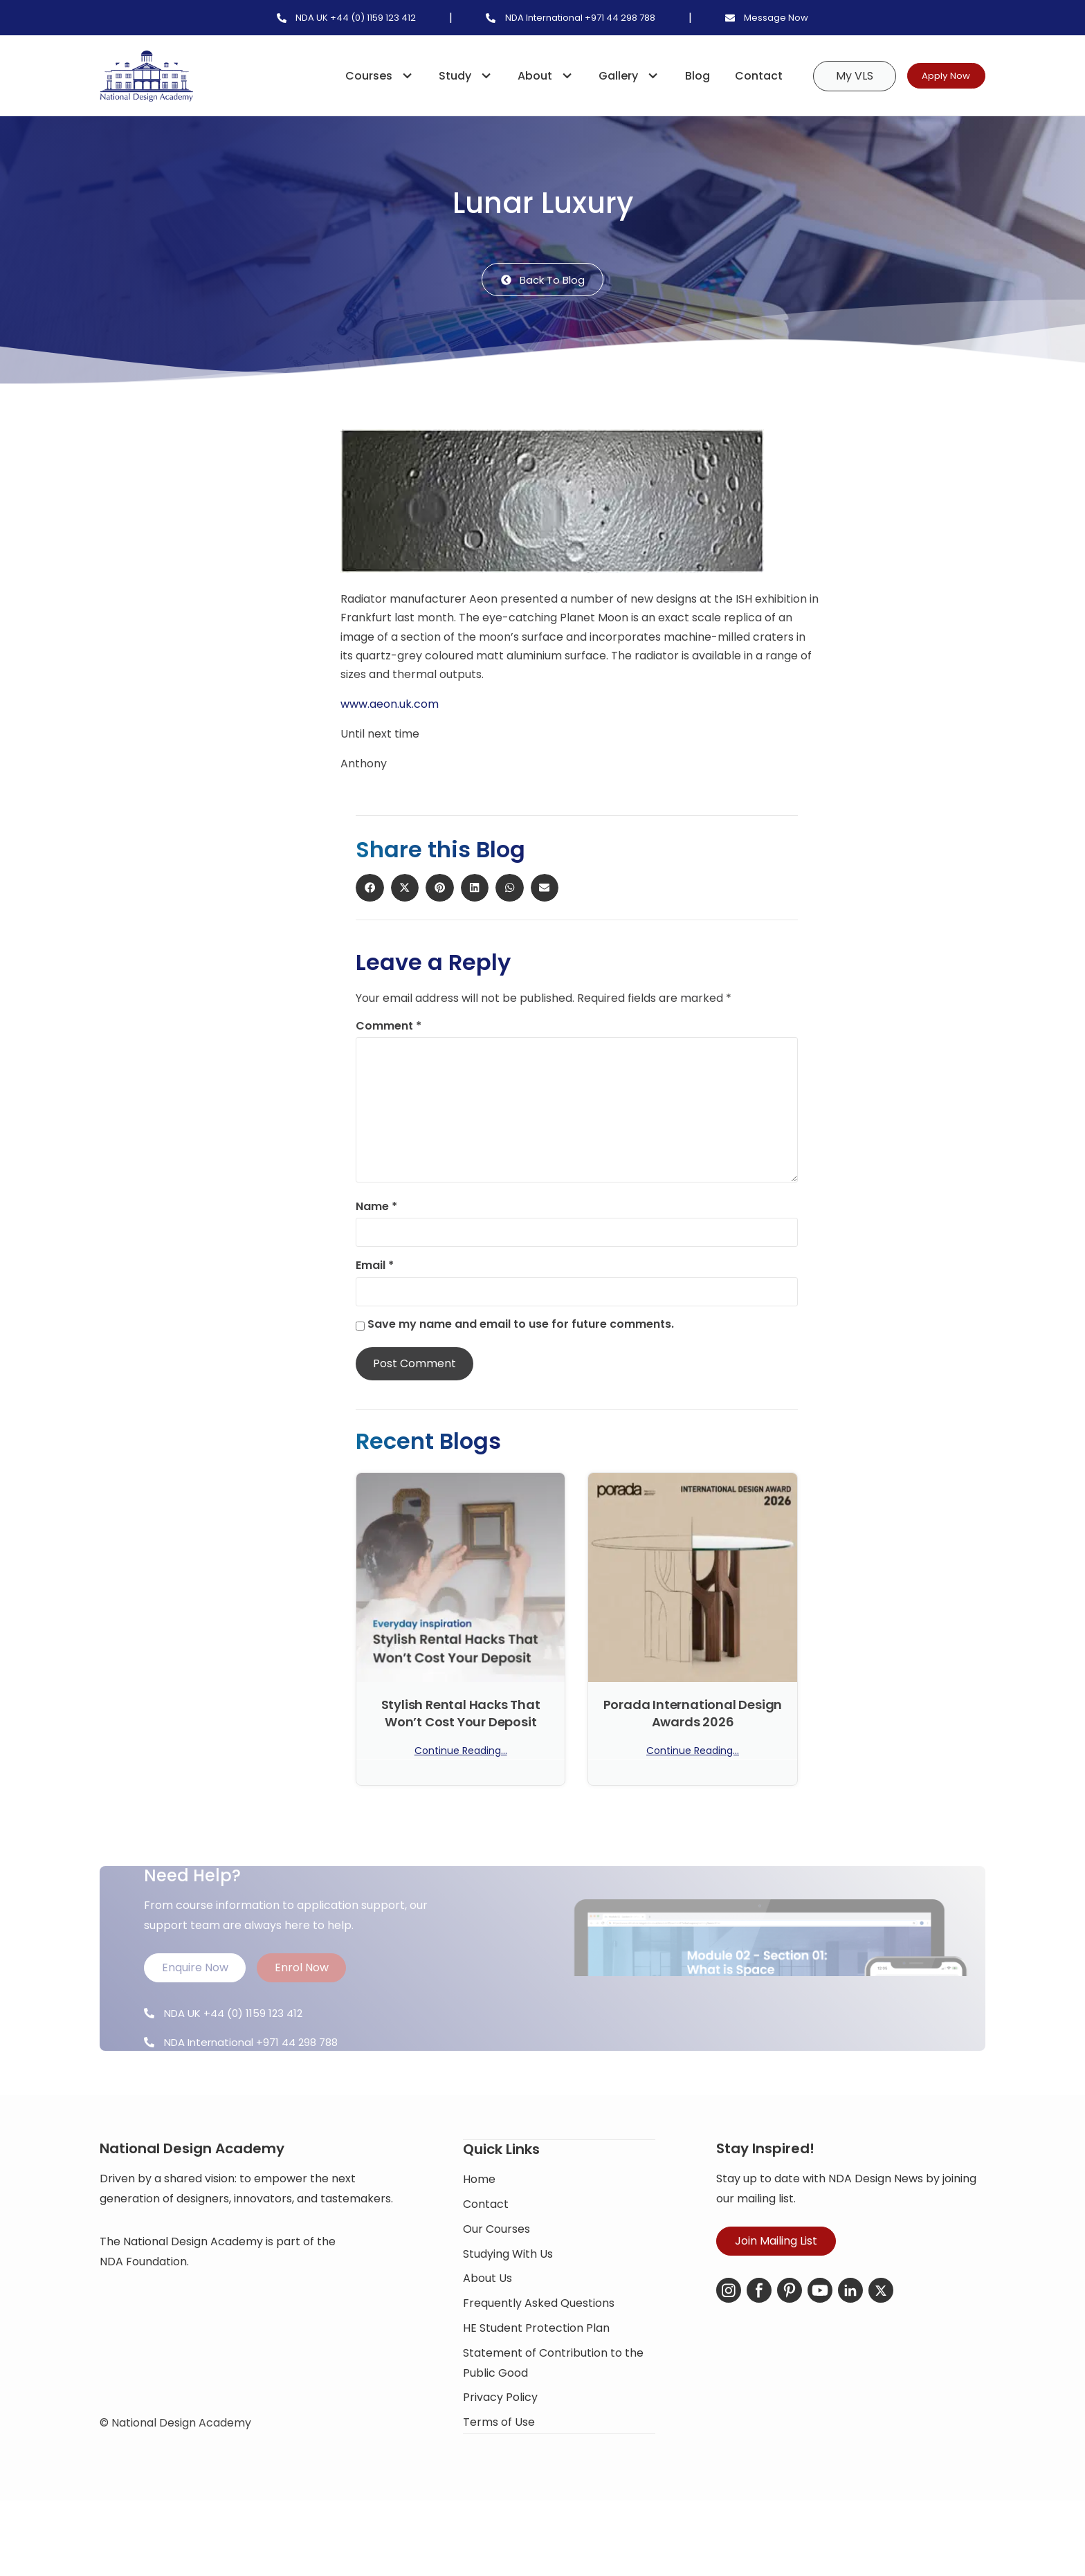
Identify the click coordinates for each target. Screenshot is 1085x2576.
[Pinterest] (789, 2354)
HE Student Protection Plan (536, 2391)
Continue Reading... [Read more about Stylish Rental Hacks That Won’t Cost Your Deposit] (460, 1753)
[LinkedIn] (850, 2354)
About (527, 76)
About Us (487, 2341)
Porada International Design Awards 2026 (693, 1714)
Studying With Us (508, 2316)
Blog (671, 76)
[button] (281, 453)
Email (375, 1267)
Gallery (610, 76)
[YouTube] (820, 2354)
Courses (360, 76)
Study (446, 76)
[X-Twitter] (880, 2354)
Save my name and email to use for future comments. (520, 1326)
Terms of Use (499, 2485)
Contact (733, 76)
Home (479, 2242)
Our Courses (496, 2291)
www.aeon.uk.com (389, 706)
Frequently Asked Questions (538, 2366)
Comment (388, 1027)
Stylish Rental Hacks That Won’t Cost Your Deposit (460, 1714)
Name (376, 1208)
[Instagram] (728, 2354)
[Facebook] (759, 2354)
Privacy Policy (500, 2460)
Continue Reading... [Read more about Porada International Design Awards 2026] (692, 1753)
